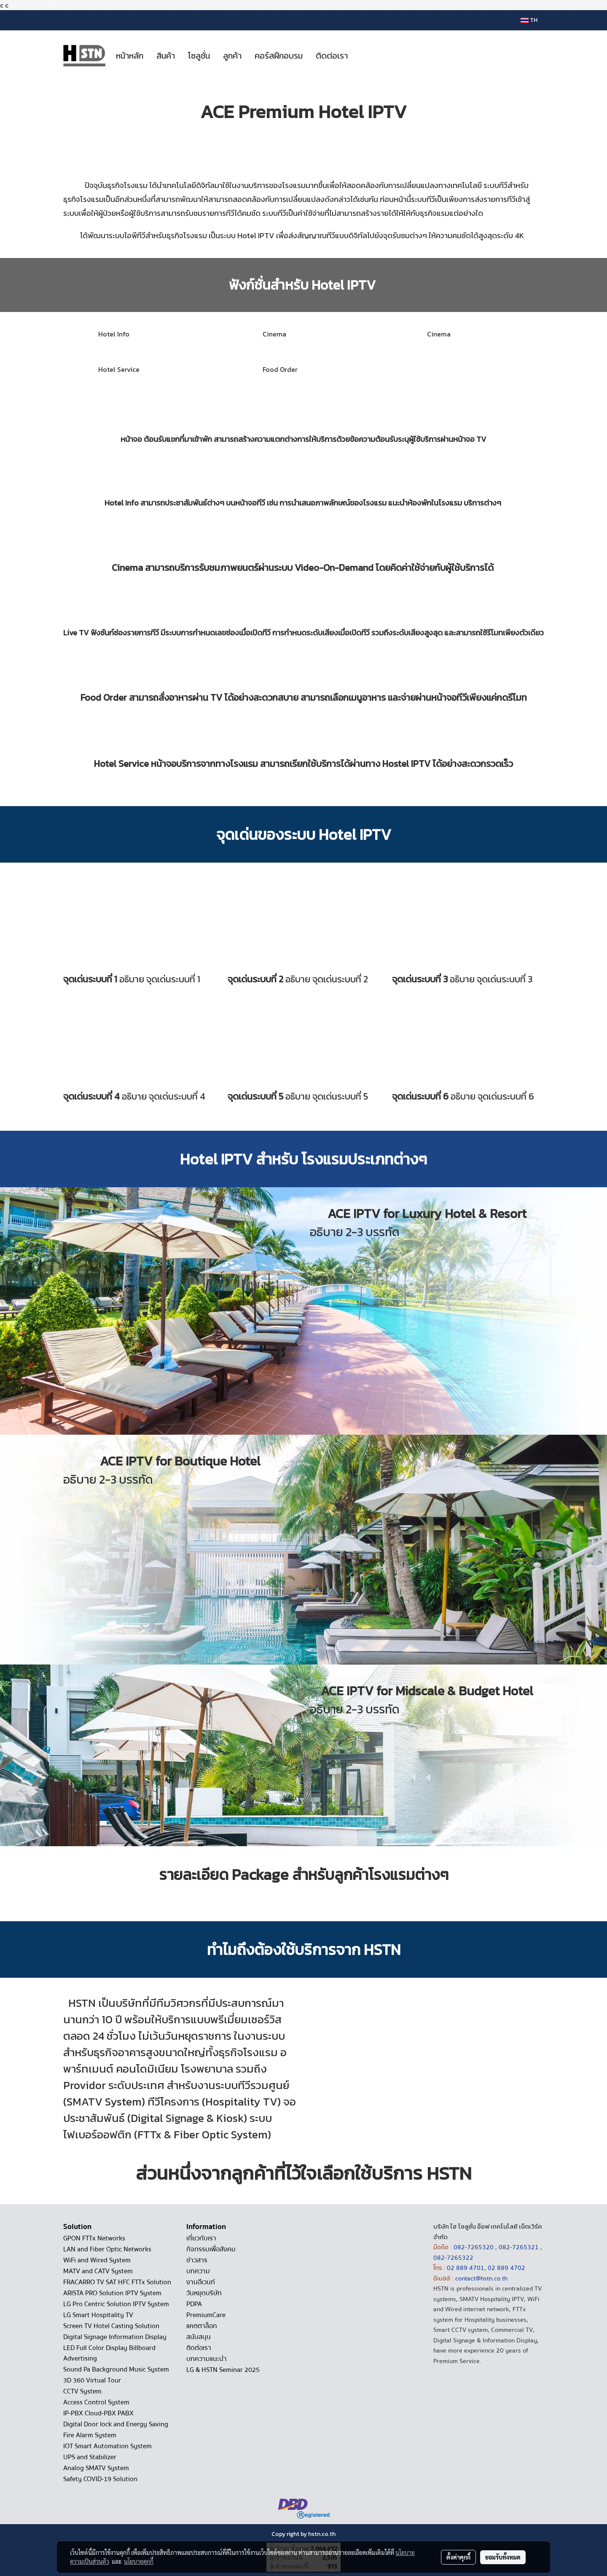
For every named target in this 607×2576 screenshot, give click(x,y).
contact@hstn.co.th (481, 2278)
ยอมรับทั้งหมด (503, 2557)
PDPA (194, 2304)
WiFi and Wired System (97, 2260)
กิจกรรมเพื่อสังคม (211, 2249)
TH (529, 20)
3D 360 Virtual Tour (92, 2380)
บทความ (198, 2271)
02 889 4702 (506, 2268)
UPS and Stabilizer (89, 2457)
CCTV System (82, 2391)
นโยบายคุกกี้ (138, 2561)
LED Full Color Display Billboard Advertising (109, 2353)
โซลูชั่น (199, 55)
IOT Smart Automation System (107, 2446)
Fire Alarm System (89, 2435)
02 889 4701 (465, 2268)
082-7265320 (474, 2247)
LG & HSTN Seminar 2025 (223, 2369)
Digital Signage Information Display (115, 2336)
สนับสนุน (198, 2336)
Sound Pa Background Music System (116, 2369)
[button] (361, 55)
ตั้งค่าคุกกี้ (458, 2557)
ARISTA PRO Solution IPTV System (112, 2293)
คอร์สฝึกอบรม (279, 55)
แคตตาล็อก (201, 2326)
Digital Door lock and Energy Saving (115, 2424)
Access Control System (96, 2402)
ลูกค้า (232, 55)
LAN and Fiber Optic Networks (107, 2249)
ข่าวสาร (196, 2260)
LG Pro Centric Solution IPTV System (116, 2304)
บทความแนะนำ (206, 2358)
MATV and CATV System (98, 2271)
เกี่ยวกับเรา (201, 2238)
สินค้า (165, 55)
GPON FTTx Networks (94, 2238)
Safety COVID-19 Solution (100, 2479)
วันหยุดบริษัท (204, 2293)
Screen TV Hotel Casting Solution (111, 2326)
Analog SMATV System (96, 2468)
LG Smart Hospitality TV (98, 2315)
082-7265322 (453, 2258)
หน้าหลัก (129, 55)
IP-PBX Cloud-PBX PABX (98, 2413)
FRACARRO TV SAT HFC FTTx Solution (117, 2282)
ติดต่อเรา (332, 55)
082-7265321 (519, 2247)
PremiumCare (206, 2315)
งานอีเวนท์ (200, 2282)
